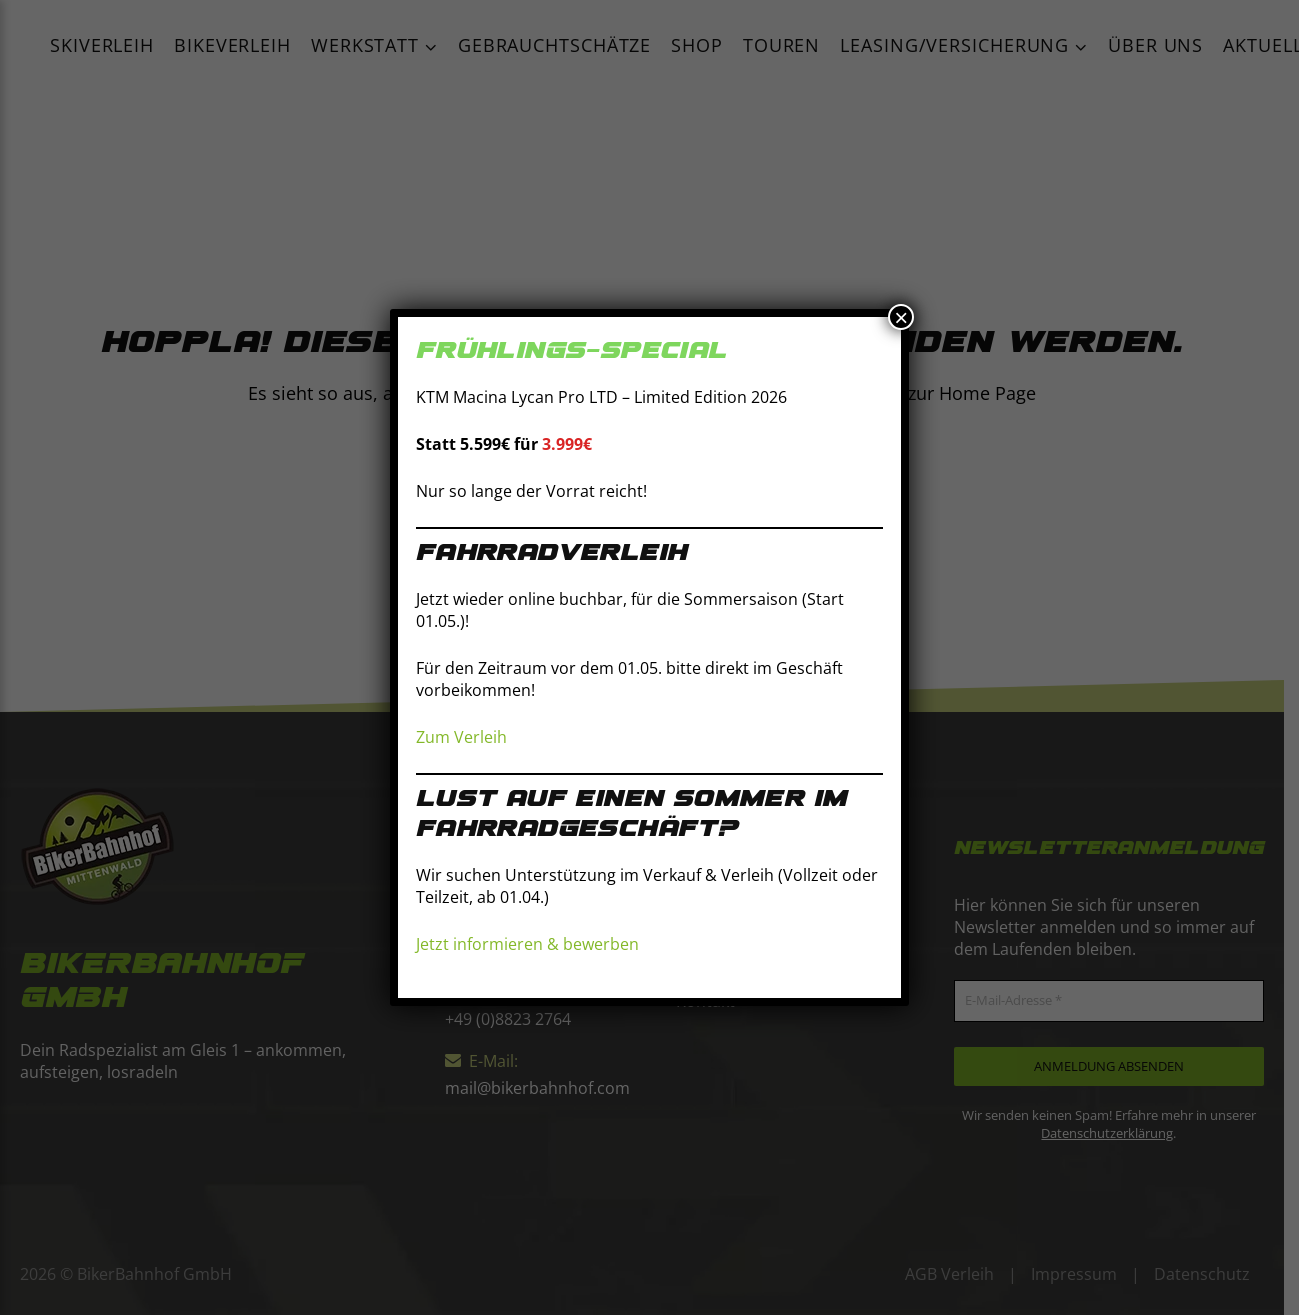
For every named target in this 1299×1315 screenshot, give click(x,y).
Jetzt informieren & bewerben (527, 944)
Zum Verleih (461, 737)
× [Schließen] (901, 317)
